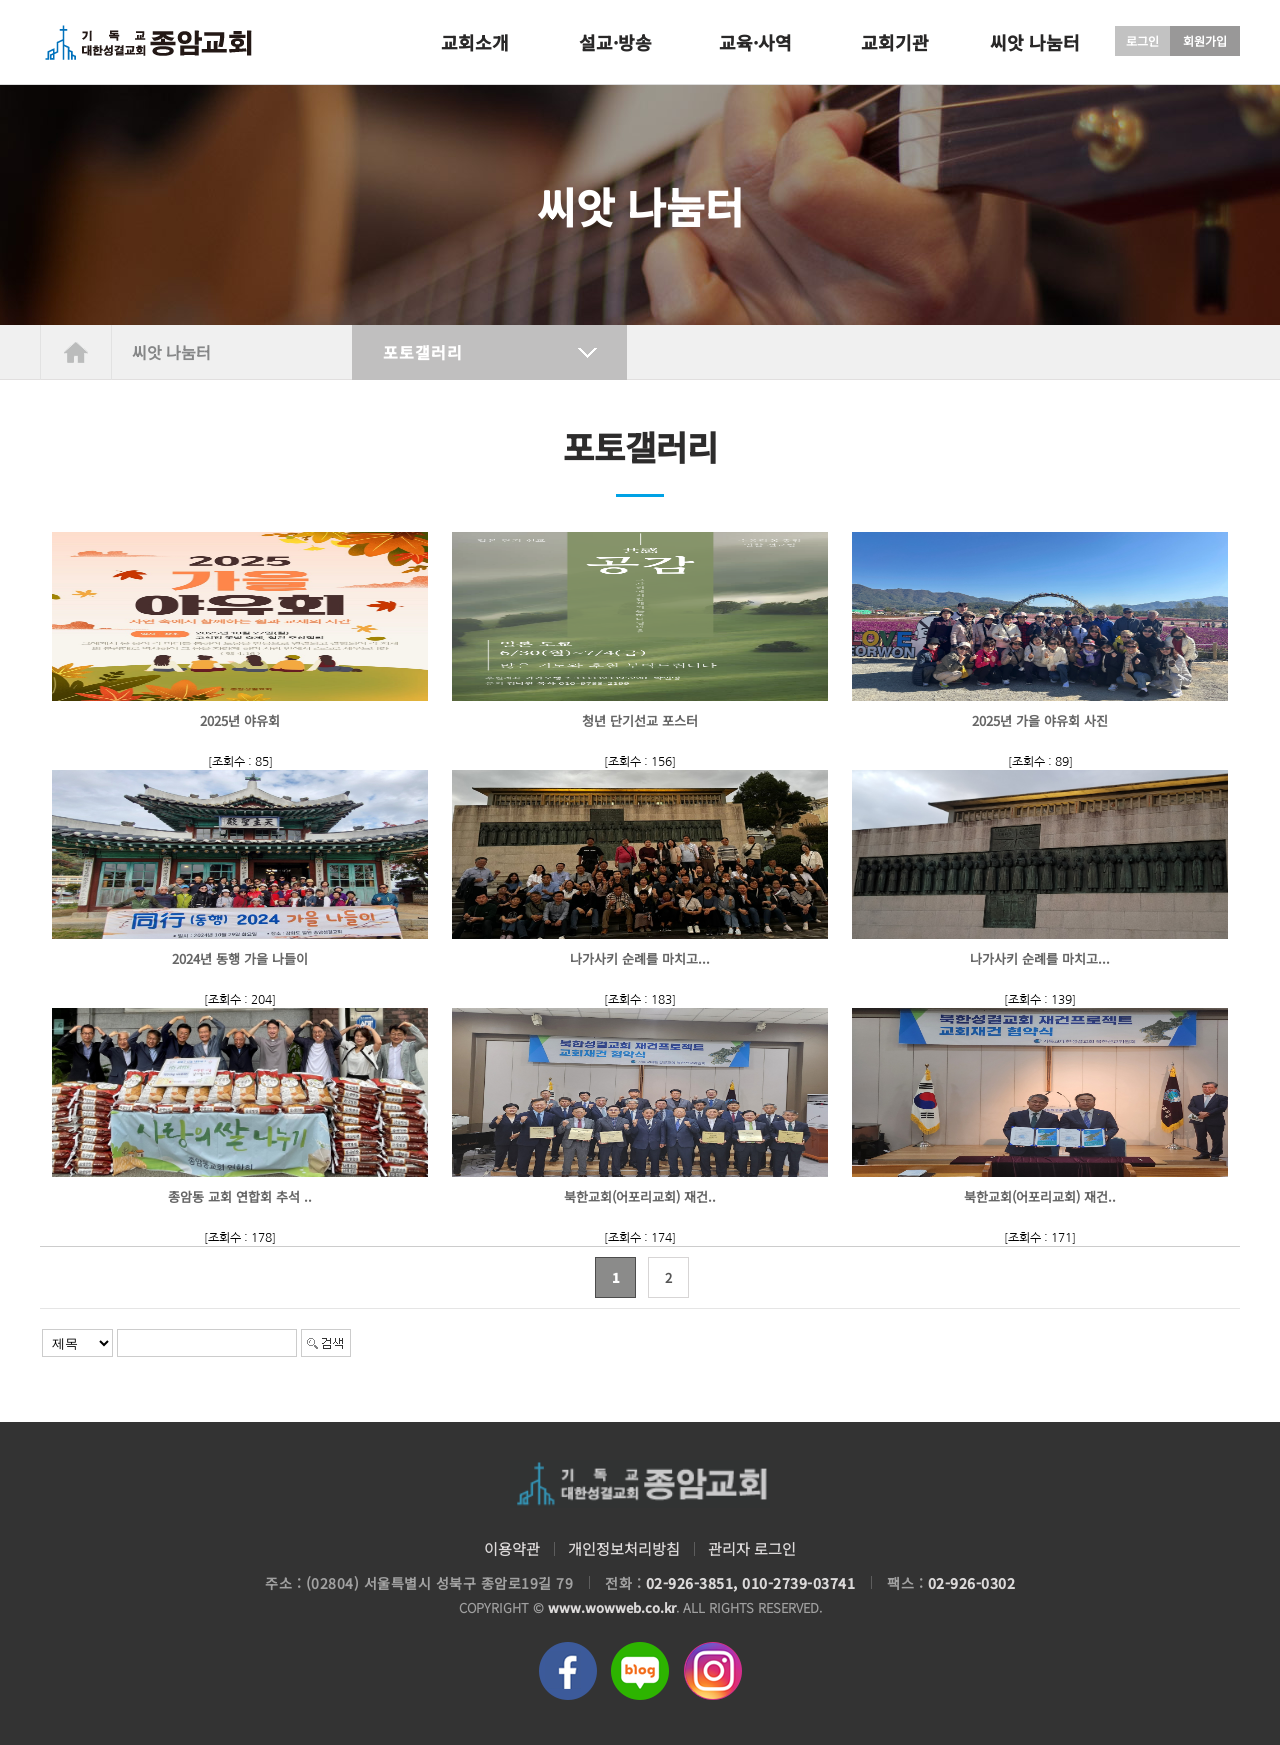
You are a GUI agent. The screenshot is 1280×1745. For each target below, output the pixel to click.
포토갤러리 (423, 352)
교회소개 (475, 42)
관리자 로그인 (752, 1548)
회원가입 (1205, 40)
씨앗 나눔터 (1035, 42)
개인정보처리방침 (624, 1548)
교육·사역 (755, 42)
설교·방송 (615, 42)
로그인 (1142, 40)
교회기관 (895, 42)
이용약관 (512, 1548)
